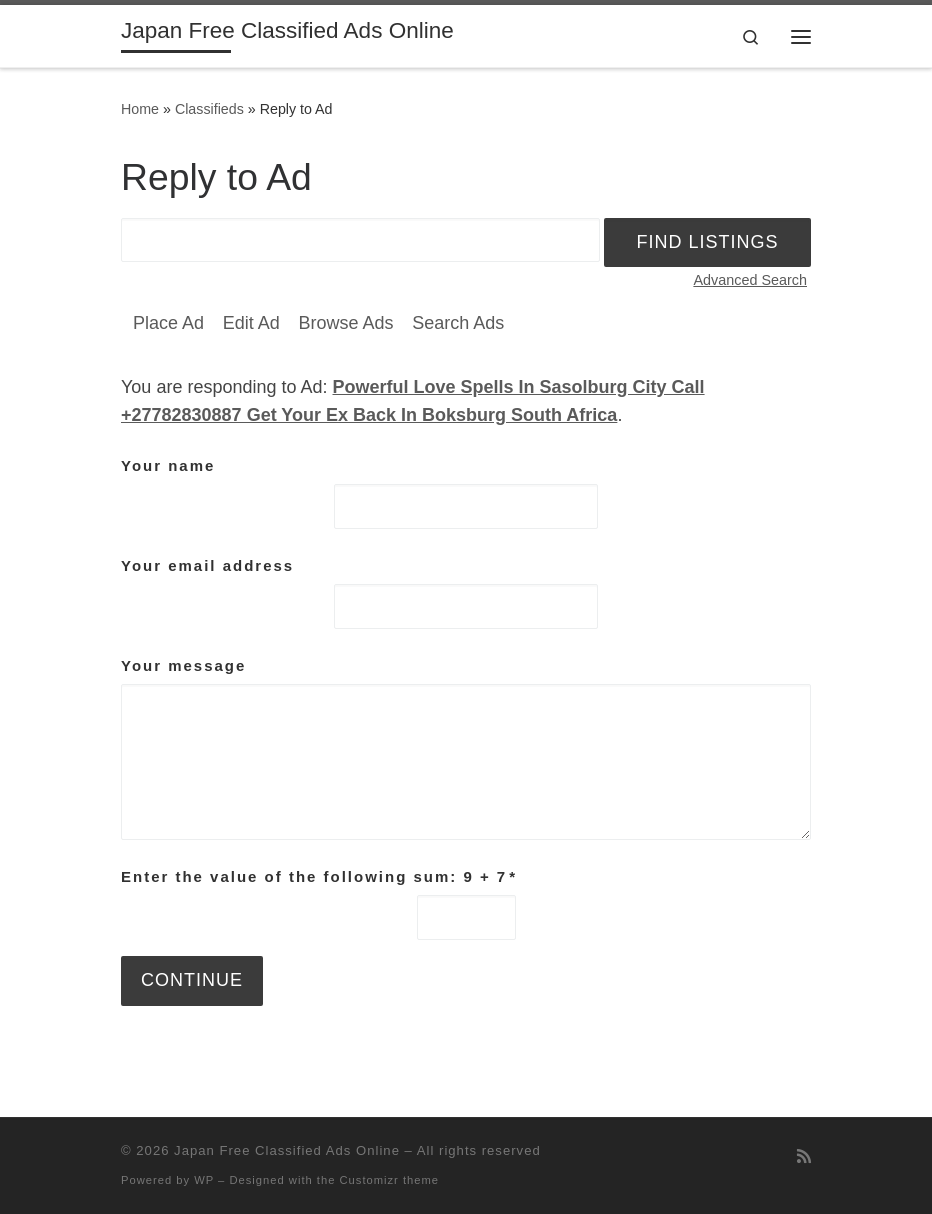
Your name (168, 465)
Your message (183, 665)
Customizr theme (390, 1180)
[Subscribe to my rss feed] (804, 1156)
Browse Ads (345, 323)
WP (204, 1180)
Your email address (207, 565)
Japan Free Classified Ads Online (287, 1150)
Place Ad (168, 323)
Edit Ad (251, 323)
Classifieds (209, 109)
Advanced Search (750, 280)
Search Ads (458, 323)
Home (140, 109)
